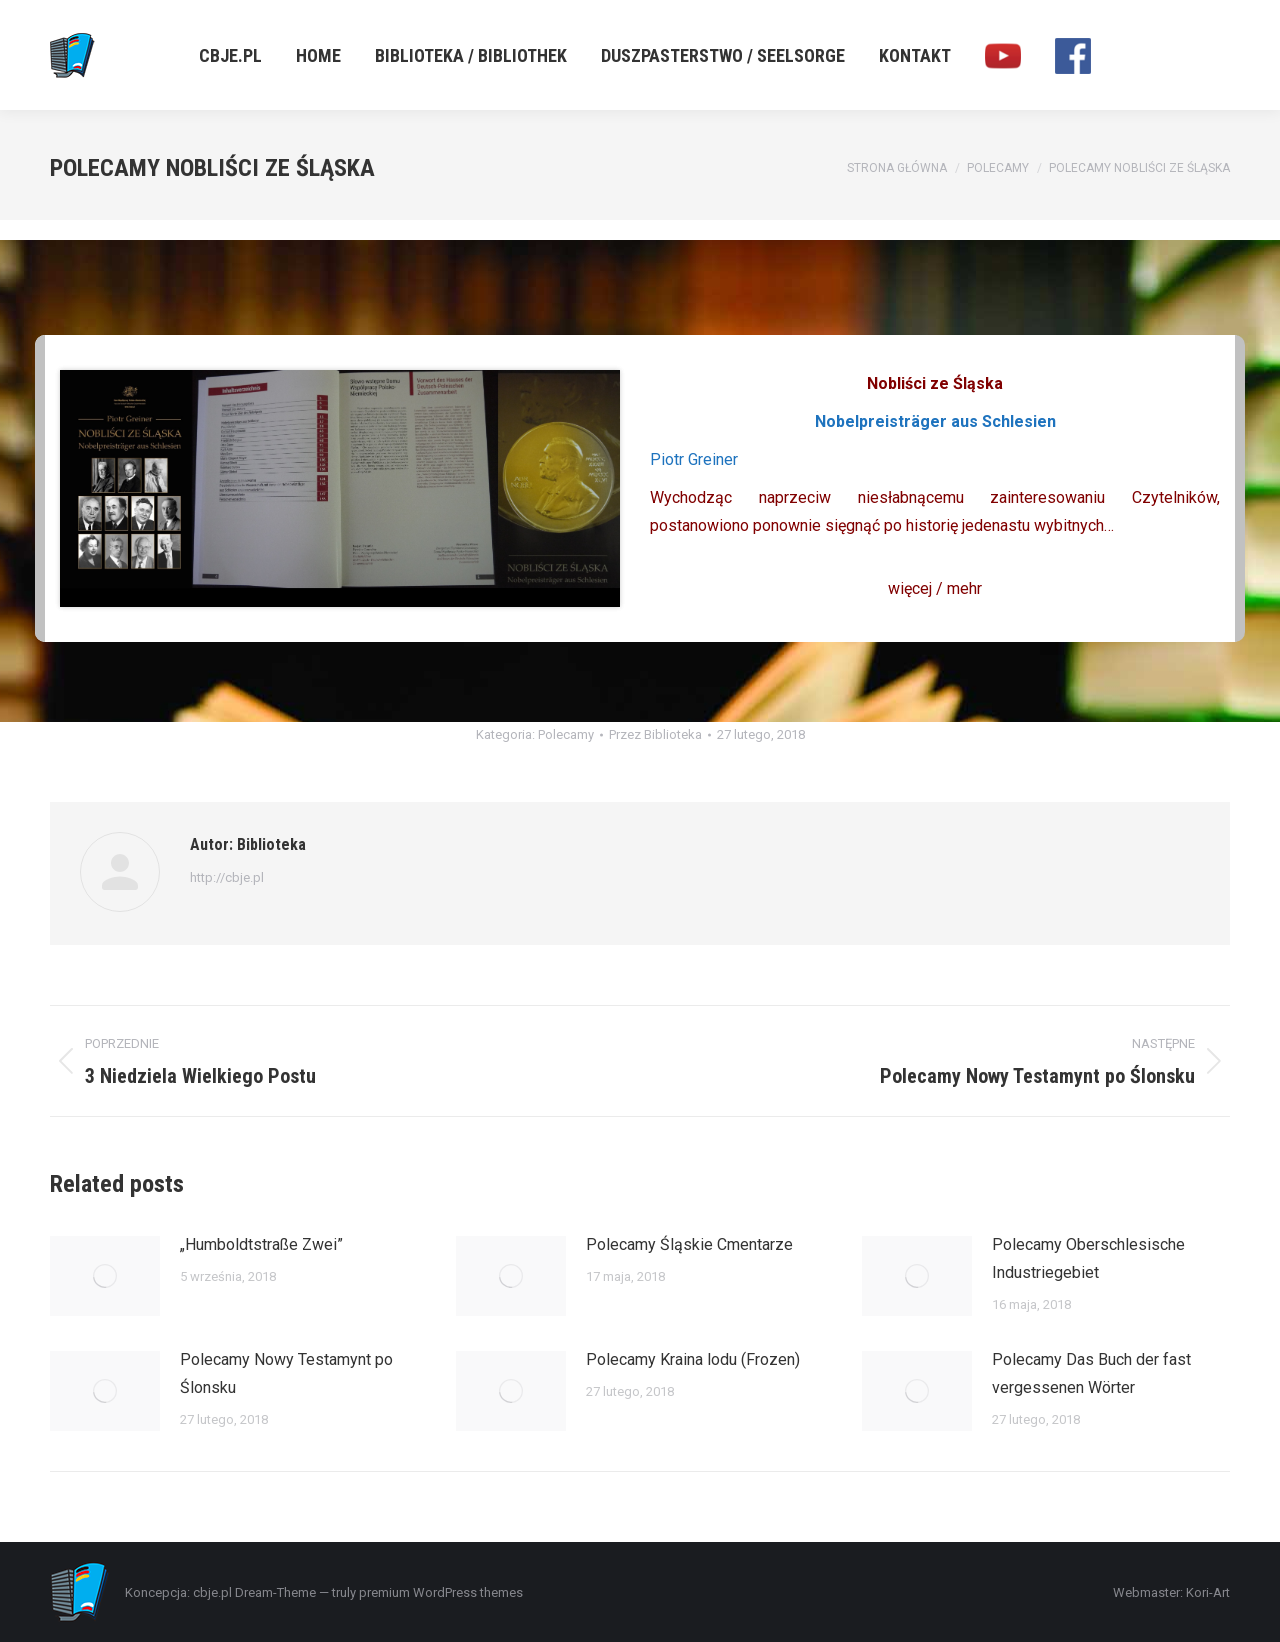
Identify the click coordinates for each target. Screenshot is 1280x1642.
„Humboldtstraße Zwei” (261, 1244)
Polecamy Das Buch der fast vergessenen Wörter (1091, 1373)
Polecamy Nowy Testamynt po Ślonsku (286, 1373)
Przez (655, 734)
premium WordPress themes (441, 1592)
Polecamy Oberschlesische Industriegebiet (1088, 1258)
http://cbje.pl (227, 877)
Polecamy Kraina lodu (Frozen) (693, 1359)
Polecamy (566, 734)
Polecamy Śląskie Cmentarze (689, 1244)
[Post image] (105, 1276)
